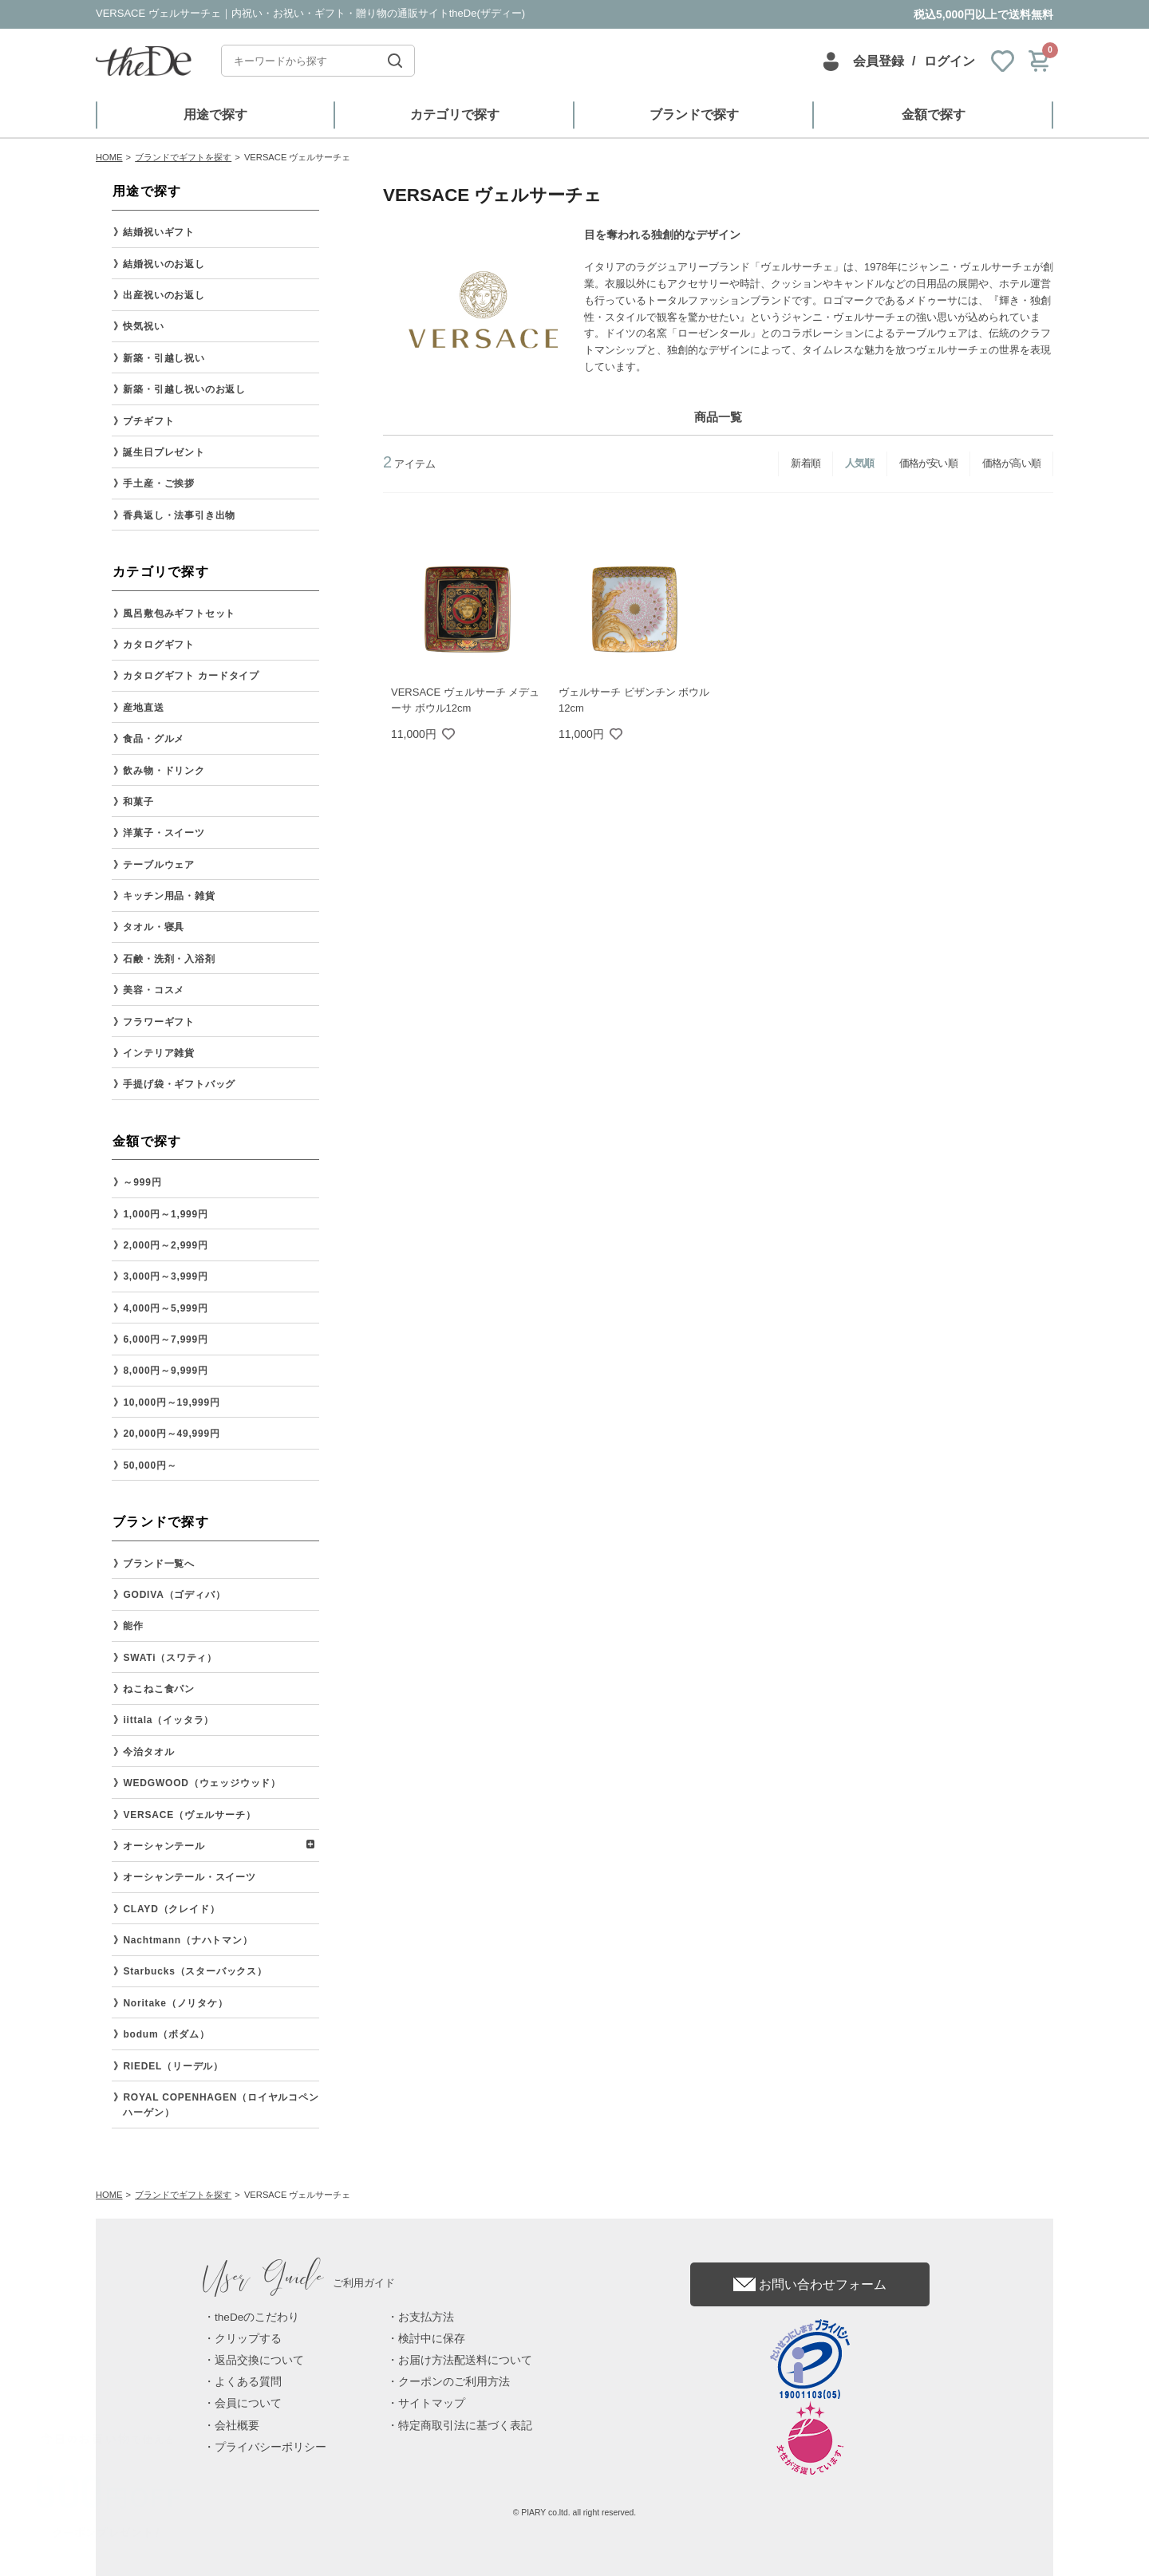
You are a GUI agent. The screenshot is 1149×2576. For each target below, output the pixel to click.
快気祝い (143, 326)
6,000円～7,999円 (165, 1339)
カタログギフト (159, 644)
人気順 (860, 463)
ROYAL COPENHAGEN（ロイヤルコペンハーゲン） (220, 2105)
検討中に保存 (431, 2339)
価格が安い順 (928, 463)
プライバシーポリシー (270, 2447)
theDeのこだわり (257, 2317)
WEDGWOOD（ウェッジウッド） (202, 1783)
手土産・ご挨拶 (159, 483)
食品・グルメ (153, 738)
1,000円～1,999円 (165, 1214)
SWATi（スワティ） (170, 1657)
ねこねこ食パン (159, 1688)
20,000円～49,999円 (171, 1433)
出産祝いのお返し (163, 295)
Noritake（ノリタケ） (175, 2003)
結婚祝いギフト (159, 232)
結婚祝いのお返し (163, 264)
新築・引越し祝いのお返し (184, 389)
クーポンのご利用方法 (454, 2382)
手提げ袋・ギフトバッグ (179, 1084)
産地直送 (143, 707)
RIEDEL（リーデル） (173, 2066)
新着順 (805, 463)
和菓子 (138, 801)
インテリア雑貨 (159, 1053)
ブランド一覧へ (159, 1563)
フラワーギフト (159, 1022)
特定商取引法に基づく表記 (465, 2426)
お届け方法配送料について (465, 2360)
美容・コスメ (153, 990)
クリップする (248, 2339)
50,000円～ (149, 1465)
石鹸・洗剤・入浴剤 (169, 959)
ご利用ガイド (299, 2283)
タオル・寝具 (153, 927)
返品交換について (259, 2360)
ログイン (949, 61)
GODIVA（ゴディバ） (174, 1594)
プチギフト (148, 421)
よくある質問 (248, 2382)
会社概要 (237, 2426)
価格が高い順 (1011, 463)
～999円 (142, 1182)
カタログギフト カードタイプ (191, 675)
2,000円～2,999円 (165, 1245)
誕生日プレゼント (163, 452)
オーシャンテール (163, 1846)
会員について (248, 2403)
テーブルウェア (159, 864)
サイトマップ (431, 2403)
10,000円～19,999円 (171, 1402)
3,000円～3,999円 (165, 1276)
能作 (133, 1625)
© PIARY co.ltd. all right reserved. (575, 2512)
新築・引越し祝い (163, 358)
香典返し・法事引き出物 (179, 515)
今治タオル (148, 1751)
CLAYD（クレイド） (171, 1909)
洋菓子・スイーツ (163, 832)
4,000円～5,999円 (165, 1308)
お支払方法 (426, 2317)
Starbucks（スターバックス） (195, 1971)
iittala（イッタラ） (168, 1720)
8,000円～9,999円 (165, 1370)
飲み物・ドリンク (163, 770)
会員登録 (878, 61)
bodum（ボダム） (166, 2034)
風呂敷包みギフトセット (179, 613)
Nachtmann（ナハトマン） (187, 1940)
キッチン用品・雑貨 (169, 895)
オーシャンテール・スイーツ (189, 1877)
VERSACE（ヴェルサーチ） (189, 1815)
